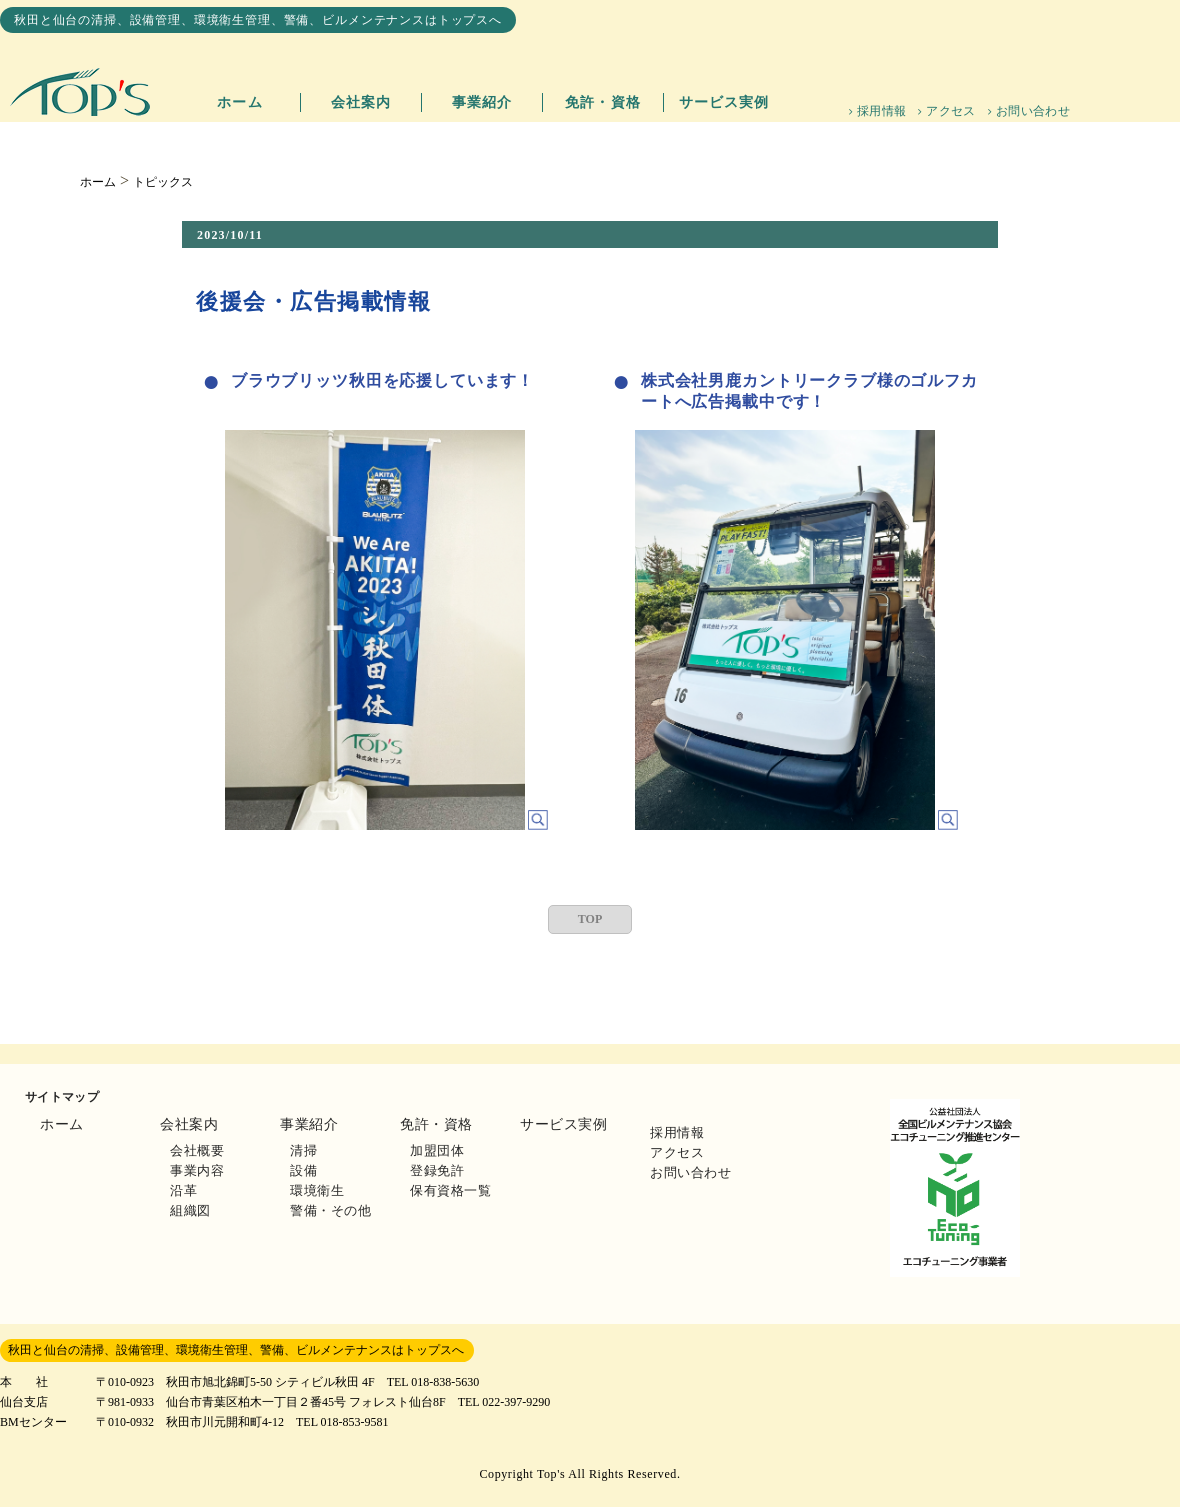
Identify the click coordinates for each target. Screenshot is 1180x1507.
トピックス (163, 182)
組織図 (190, 1210)
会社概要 (197, 1150)
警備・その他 (330, 1210)
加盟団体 (437, 1150)
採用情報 (881, 111)
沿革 (183, 1190)
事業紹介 (482, 102)
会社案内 (361, 102)
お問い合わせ (1033, 111)
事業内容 (197, 1170)
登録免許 (437, 1170)
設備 (303, 1170)
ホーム (239, 102)
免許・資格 (603, 102)
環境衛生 (317, 1190)
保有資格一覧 (450, 1190)
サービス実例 (724, 102)
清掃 (303, 1150)
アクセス (950, 111)
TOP (590, 919)
